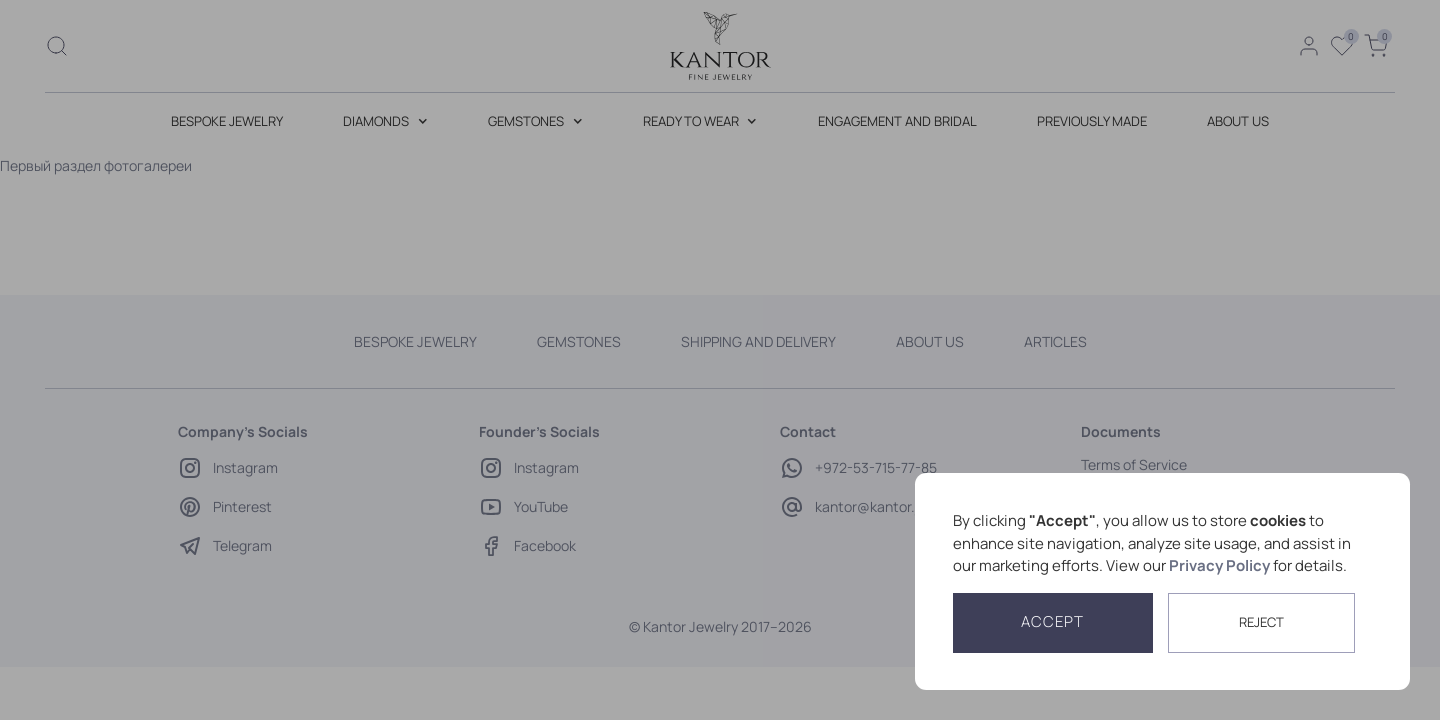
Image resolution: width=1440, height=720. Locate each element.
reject (1261, 622)
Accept (1052, 621)
